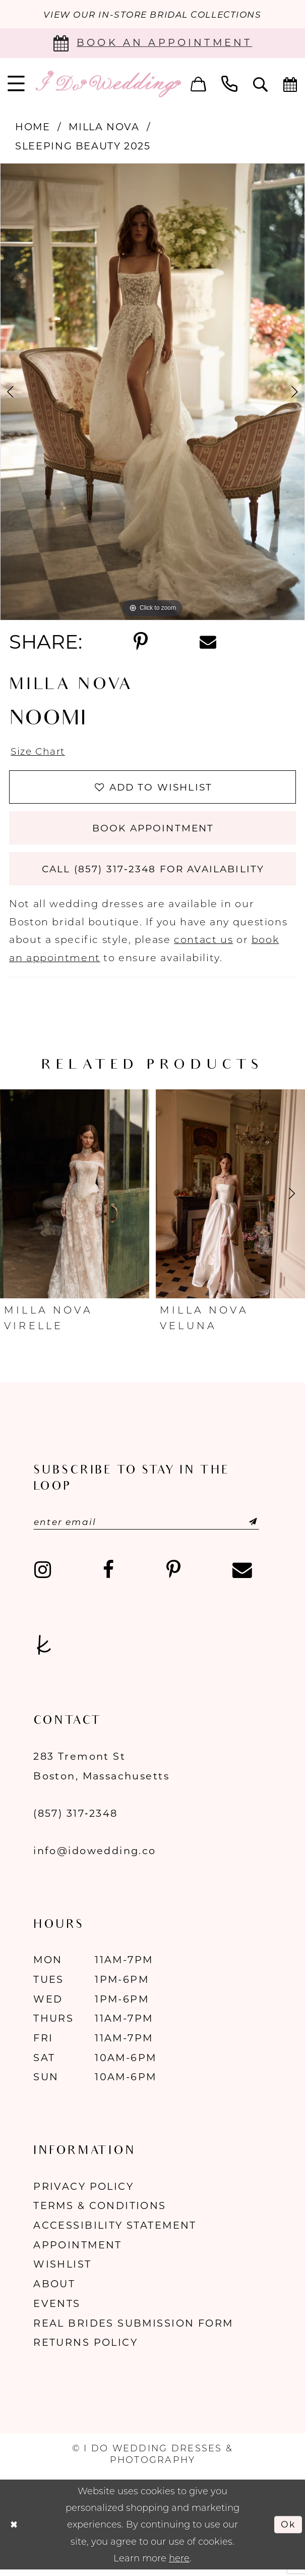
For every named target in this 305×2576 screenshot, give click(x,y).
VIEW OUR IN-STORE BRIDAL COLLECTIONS (152, 14)
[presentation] (74, 1198)
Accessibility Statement (115, 2231)
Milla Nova (104, 127)
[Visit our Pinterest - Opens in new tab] (173, 1576)
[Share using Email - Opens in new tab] (208, 642)
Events (57, 2309)
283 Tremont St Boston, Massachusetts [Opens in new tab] (101, 1772)
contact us (203, 944)
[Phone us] (230, 84)
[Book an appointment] (152, 43)
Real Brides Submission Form (133, 2329)
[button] (198, 84)
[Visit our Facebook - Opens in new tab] (108, 1576)
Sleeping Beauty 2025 (82, 146)
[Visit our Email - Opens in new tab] (242, 1576)
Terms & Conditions (99, 2211)
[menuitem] (198, 84)
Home (32, 127)
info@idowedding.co (94, 1856)
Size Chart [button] (39, 752)
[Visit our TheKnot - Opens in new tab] (43, 1651)
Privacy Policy (83, 2192)
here (179, 2563)
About (54, 2290)
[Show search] (261, 84)
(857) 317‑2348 (75, 1819)
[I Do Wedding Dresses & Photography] (108, 84)
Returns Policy (85, 2348)
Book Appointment (153, 831)
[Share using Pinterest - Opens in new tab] (140, 642)
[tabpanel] (152, 392)
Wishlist (62, 2270)
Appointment (77, 2250)
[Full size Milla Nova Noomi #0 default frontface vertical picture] (152, 392)
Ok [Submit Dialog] (288, 2530)
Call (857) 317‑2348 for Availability (153, 874)
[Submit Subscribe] (245, 1527)
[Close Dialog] (14, 2530)
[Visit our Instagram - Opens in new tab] (42, 1576)
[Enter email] (150, 1527)
